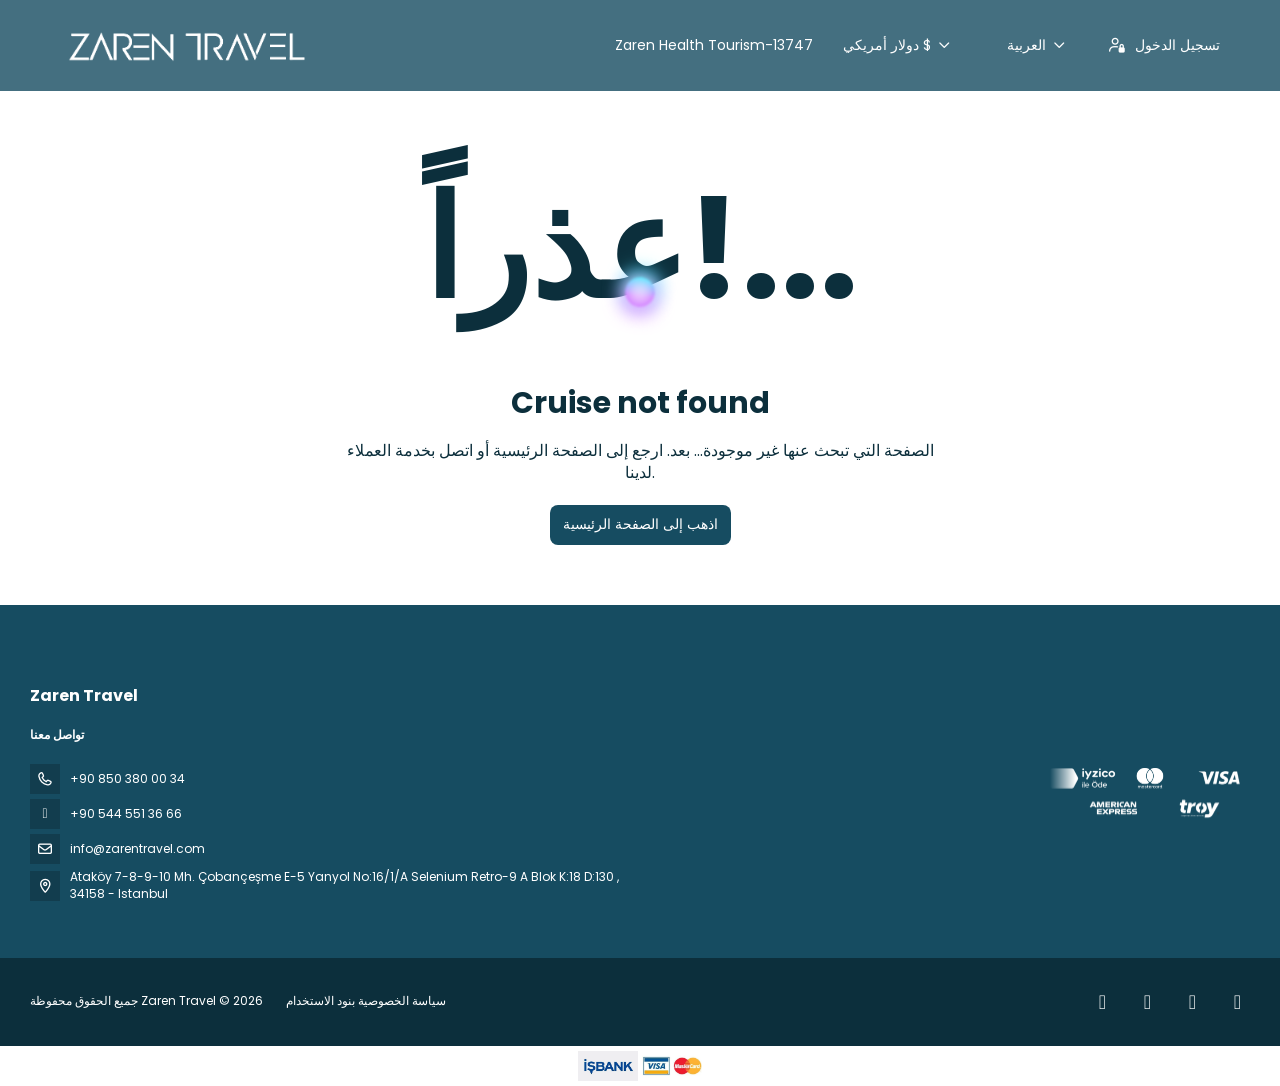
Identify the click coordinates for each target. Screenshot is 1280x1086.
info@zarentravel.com (137, 848)
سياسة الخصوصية (402, 1000)
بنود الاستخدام (322, 1000)
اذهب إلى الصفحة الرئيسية (640, 524)
